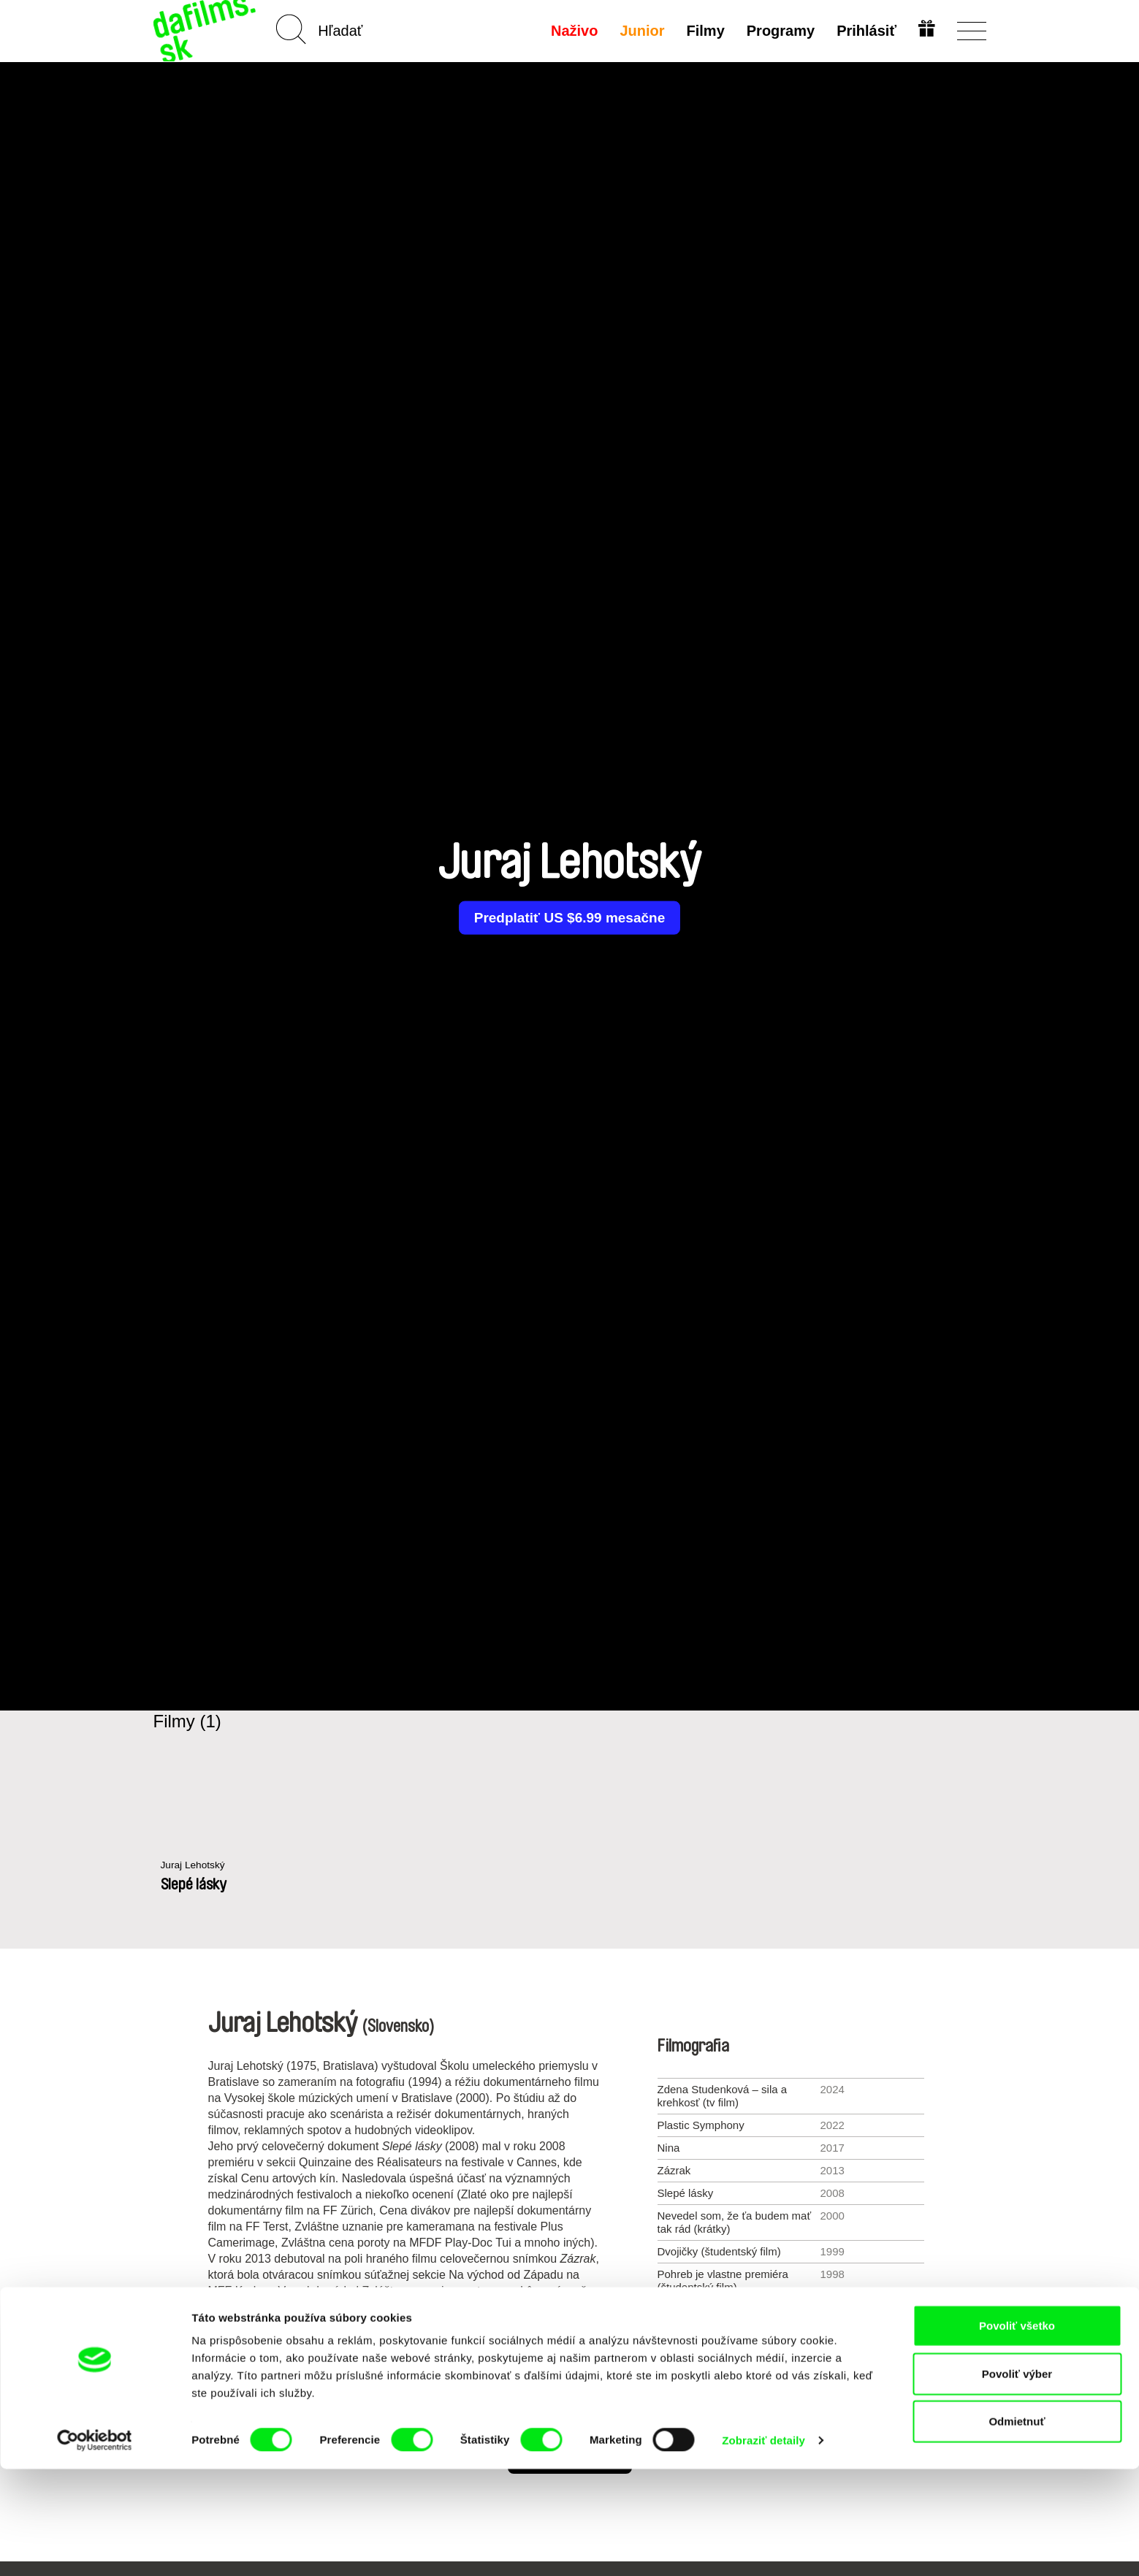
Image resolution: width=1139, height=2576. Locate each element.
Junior (640, 31)
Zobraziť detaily (763, 2547)
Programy (778, 31)
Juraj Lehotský (196, 1866)
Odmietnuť (1016, 2528)
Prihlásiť (865, 31)
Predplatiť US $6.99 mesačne (569, 918)
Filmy (704, 31)
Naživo (572, 31)
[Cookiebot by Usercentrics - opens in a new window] (95, 2547)
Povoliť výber (1017, 2480)
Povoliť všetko (1017, 2432)
